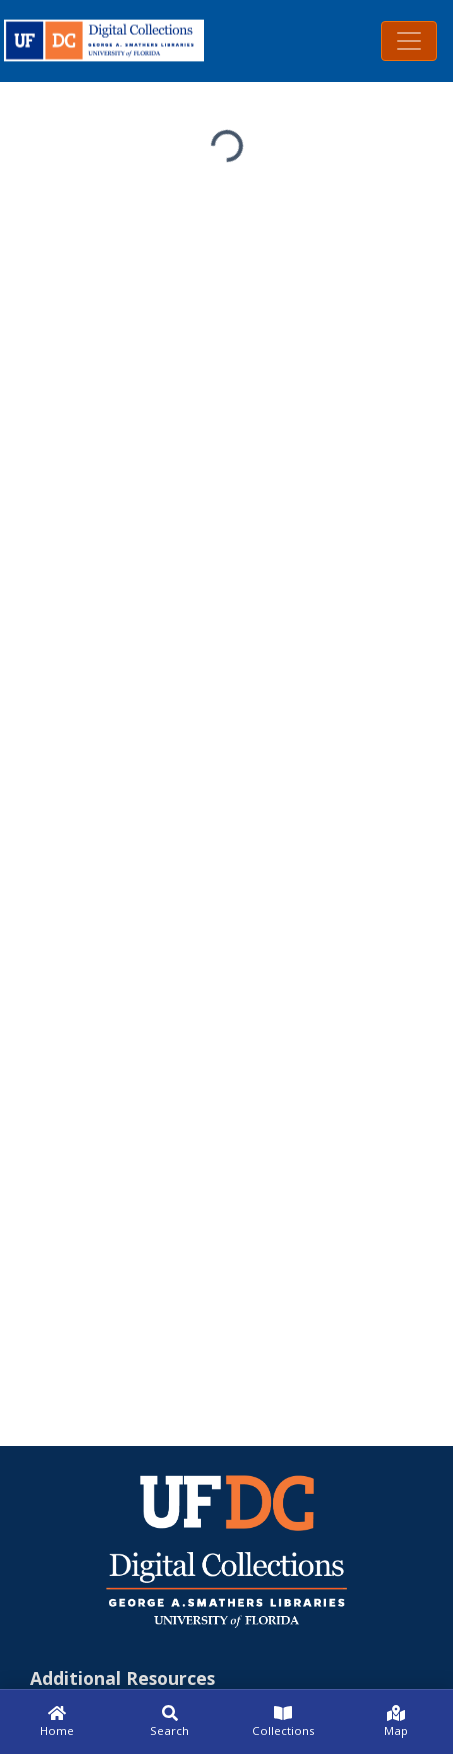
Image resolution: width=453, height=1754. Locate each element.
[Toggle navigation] (409, 41)
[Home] (56, 1722)
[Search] (169, 1722)
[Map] (396, 1722)
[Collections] (283, 1722)
